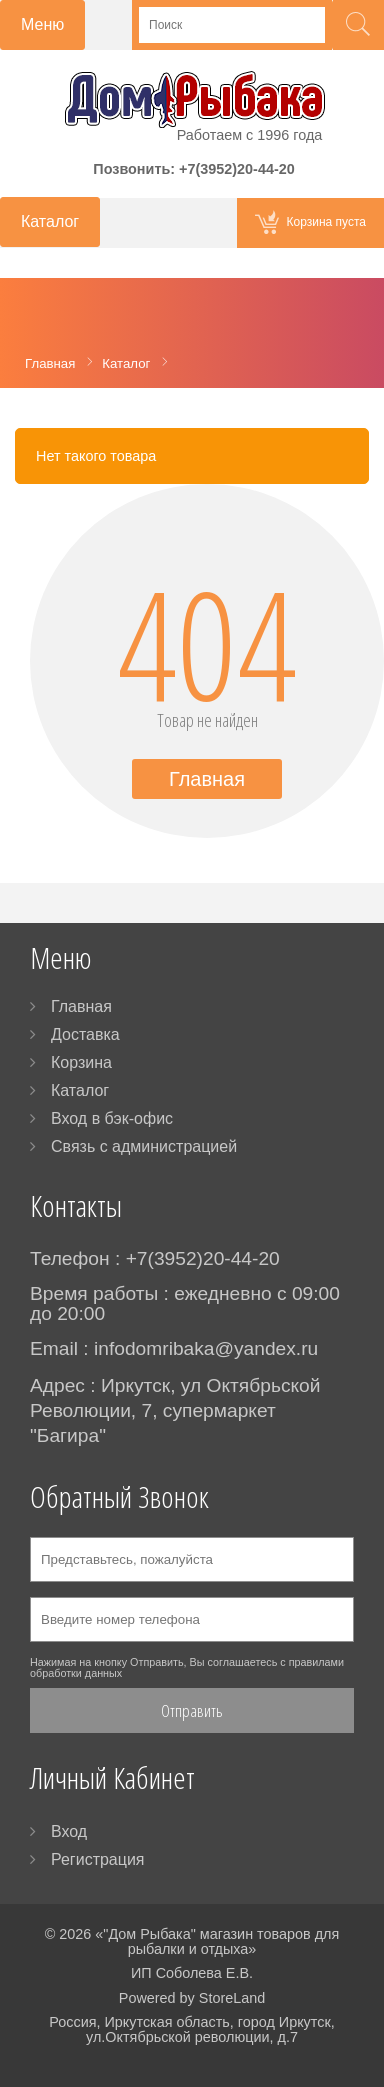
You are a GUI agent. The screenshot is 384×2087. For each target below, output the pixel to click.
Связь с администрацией (144, 1146)
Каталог (80, 1090)
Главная (207, 779)
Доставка (85, 1034)
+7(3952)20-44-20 (237, 169)
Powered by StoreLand (192, 1998)
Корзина (81, 1062)
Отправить (192, 1710)
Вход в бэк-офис (112, 1118)
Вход (69, 1831)
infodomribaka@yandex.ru (206, 1348)
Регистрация (98, 1859)
